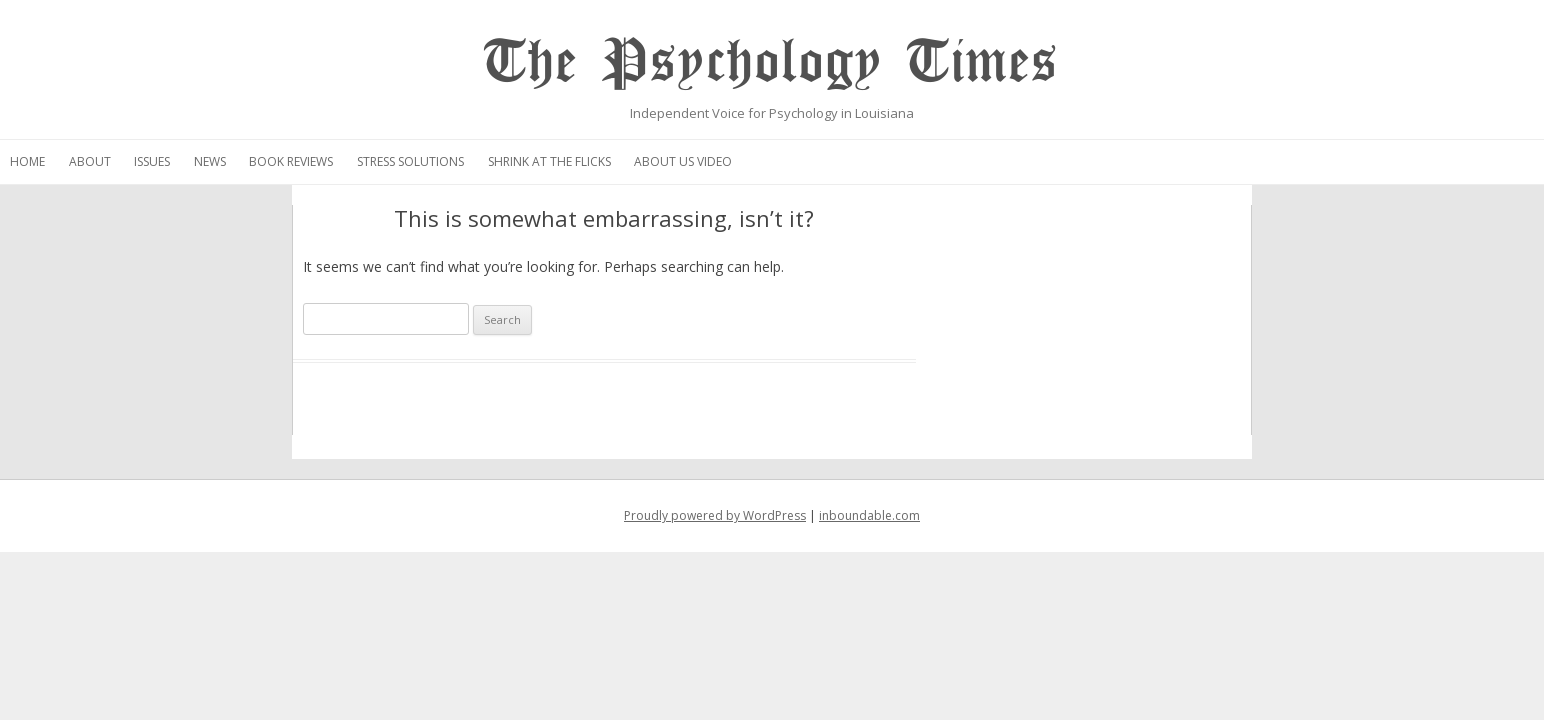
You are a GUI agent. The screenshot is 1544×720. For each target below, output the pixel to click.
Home (309, 161)
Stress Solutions (692, 161)
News (492, 161)
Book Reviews (573, 161)
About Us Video (965, 161)
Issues (434, 161)
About (372, 161)
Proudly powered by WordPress (715, 515)
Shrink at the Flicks (831, 161)
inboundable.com (869, 515)
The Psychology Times (771, 62)
